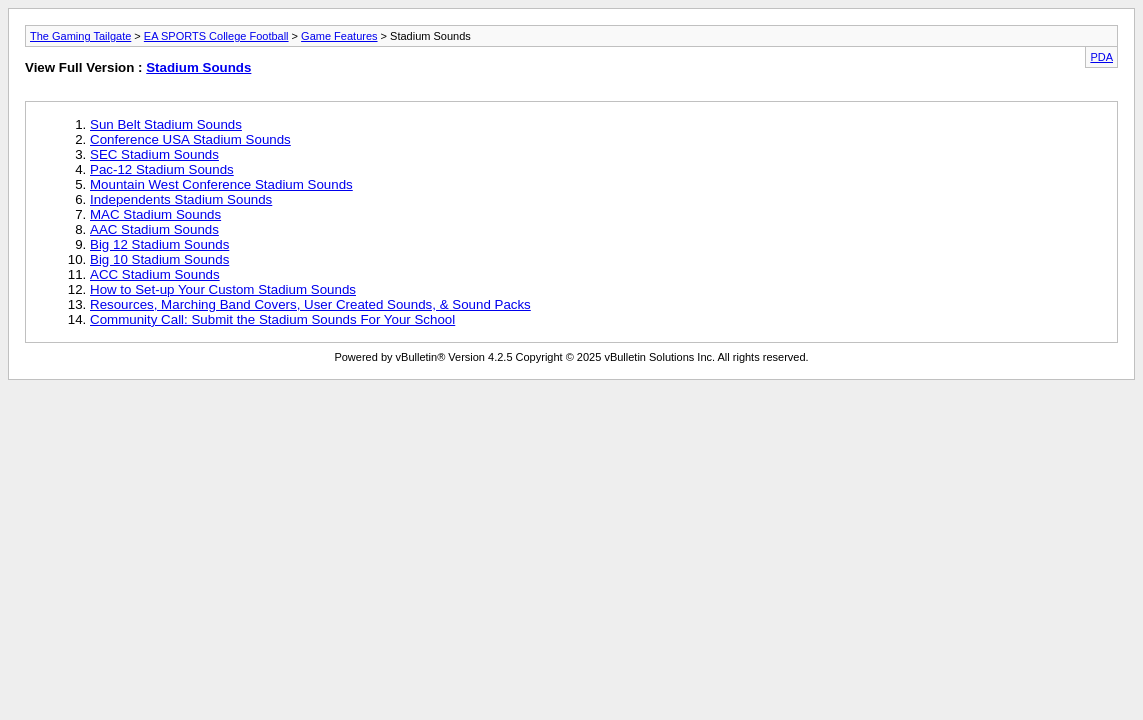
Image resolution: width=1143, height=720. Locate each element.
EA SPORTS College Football (216, 36)
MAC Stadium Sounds (155, 214)
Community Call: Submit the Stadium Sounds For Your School (272, 319)
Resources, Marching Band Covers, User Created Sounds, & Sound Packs (310, 304)
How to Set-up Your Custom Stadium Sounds (223, 289)
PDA (1101, 57)
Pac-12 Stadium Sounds (162, 169)
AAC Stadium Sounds (154, 229)
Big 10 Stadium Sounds (159, 259)
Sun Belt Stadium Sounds (166, 124)
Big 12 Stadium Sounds (159, 244)
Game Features (339, 36)
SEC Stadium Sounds (154, 154)
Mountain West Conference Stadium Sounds (221, 184)
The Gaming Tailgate (80, 36)
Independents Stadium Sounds (181, 199)
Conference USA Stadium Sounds (190, 139)
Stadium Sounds (198, 67)
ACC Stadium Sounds (155, 274)
